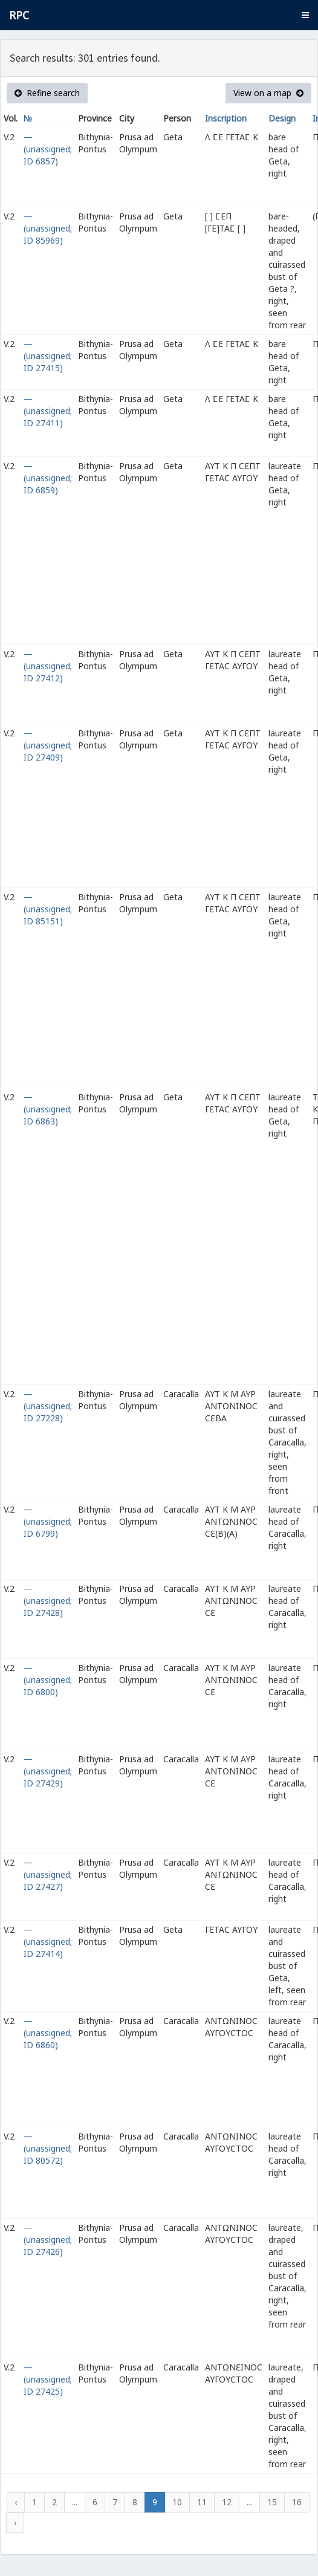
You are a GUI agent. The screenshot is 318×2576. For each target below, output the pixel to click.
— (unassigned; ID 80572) (48, 2148)
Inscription (226, 118)
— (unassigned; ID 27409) (48, 745)
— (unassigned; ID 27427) (48, 1874)
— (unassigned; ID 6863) (48, 1109)
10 (177, 2502)
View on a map (268, 93)
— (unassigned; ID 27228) (48, 1406)
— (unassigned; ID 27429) (48, 1771)
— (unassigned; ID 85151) (48, 909)
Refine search (47, 93)
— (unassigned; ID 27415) (48, 356)
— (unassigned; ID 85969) (48, 228)
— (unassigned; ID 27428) (48, 1600)
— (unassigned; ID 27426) (48, 2239)
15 (272, 2502)
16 (297, 2502)
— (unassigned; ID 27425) (48, 2379)
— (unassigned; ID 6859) (48, 478)
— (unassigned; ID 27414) (48, 1941)
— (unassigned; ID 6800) (48, 1680)
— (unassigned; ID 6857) (48, 149)
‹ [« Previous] (16, 2502)
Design (282, 118)
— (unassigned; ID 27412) (48, 666)
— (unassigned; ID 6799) (48, 1521)
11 (202, 2502)
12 (227, 2502)
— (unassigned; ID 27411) (48, 411)
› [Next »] (15, 2522)
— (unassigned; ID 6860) (48, 2033)
